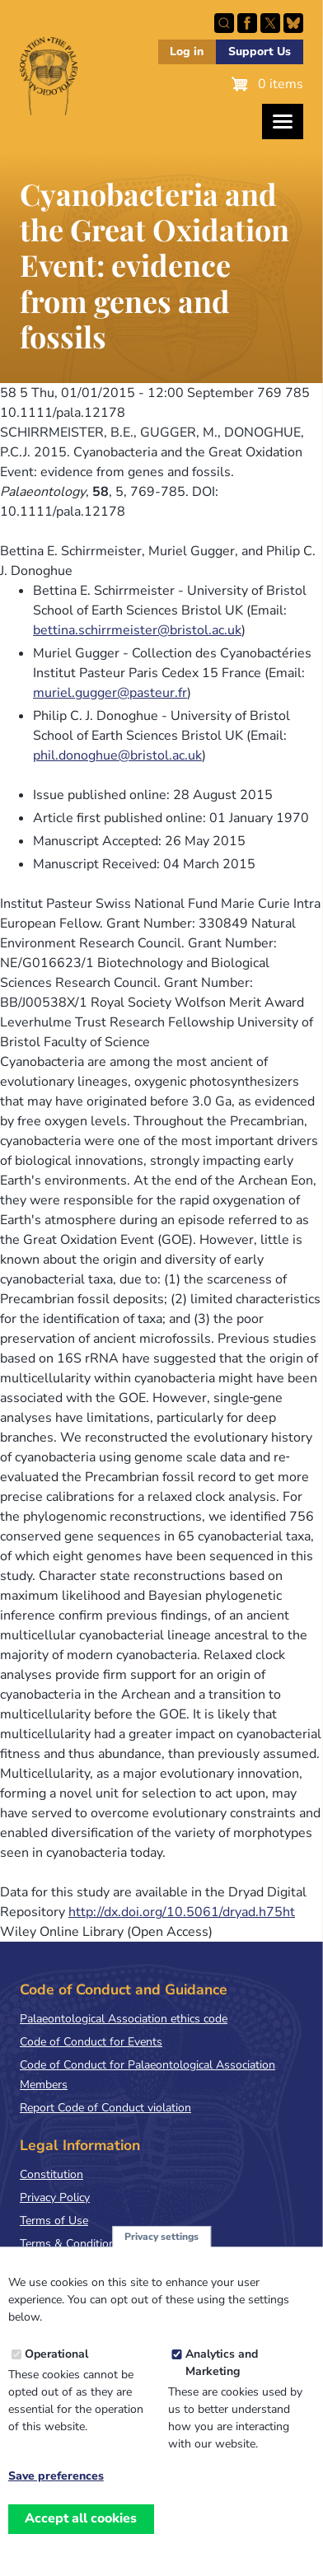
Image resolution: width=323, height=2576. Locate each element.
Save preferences (56, 2497)
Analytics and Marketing (221, 2383)
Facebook (247, 23)
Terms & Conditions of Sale (90, 2243)
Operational (56, 2374)
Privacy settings (161, 2256)
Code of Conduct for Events (91, 2042)
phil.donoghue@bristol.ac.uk (117, 755)
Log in (187, 51)
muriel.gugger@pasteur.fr (110, 693)
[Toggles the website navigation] (282, 121)
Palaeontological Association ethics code (123, 2019)
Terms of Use (54, 2220)
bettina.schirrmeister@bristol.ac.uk (137, 630)
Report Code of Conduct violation (105, 2107)
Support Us (259, 51)
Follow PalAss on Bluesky (293, 23)
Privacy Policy (55, 2197)
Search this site (224, 23)
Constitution (51, 2174)
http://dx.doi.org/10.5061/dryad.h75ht (181, 1912)
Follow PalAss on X (270, 23)
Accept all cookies (81, 2539)
